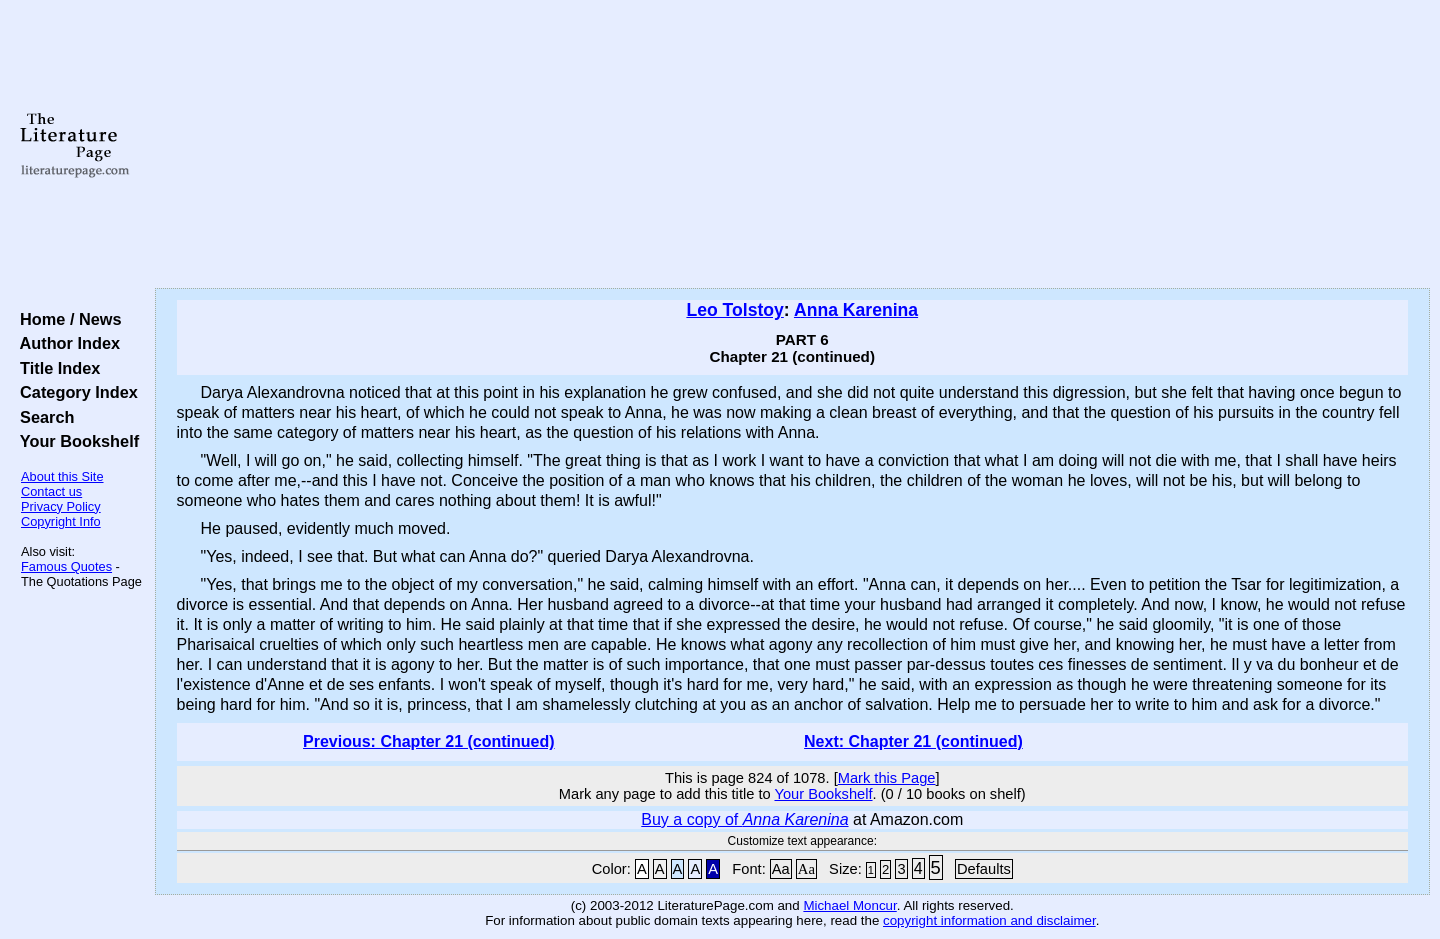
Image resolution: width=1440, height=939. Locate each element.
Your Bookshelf (75, 441)
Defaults (984, 869)
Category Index (74, 392)
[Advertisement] (792, 145)
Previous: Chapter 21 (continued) (429, 741)
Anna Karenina (856, 310)
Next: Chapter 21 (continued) (913, 741)
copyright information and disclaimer (989, 920)
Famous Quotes (66, 566)
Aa (781, 869)
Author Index (65, 343)
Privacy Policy (61, 506)
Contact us (51, 491)
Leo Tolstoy (734, 310)
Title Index (55, 368)
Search (42, 417)
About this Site (62, 476)
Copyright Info (61, 521)
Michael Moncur (849, 905)
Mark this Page (887, 778)
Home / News (66, 319)
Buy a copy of (744, 819)
